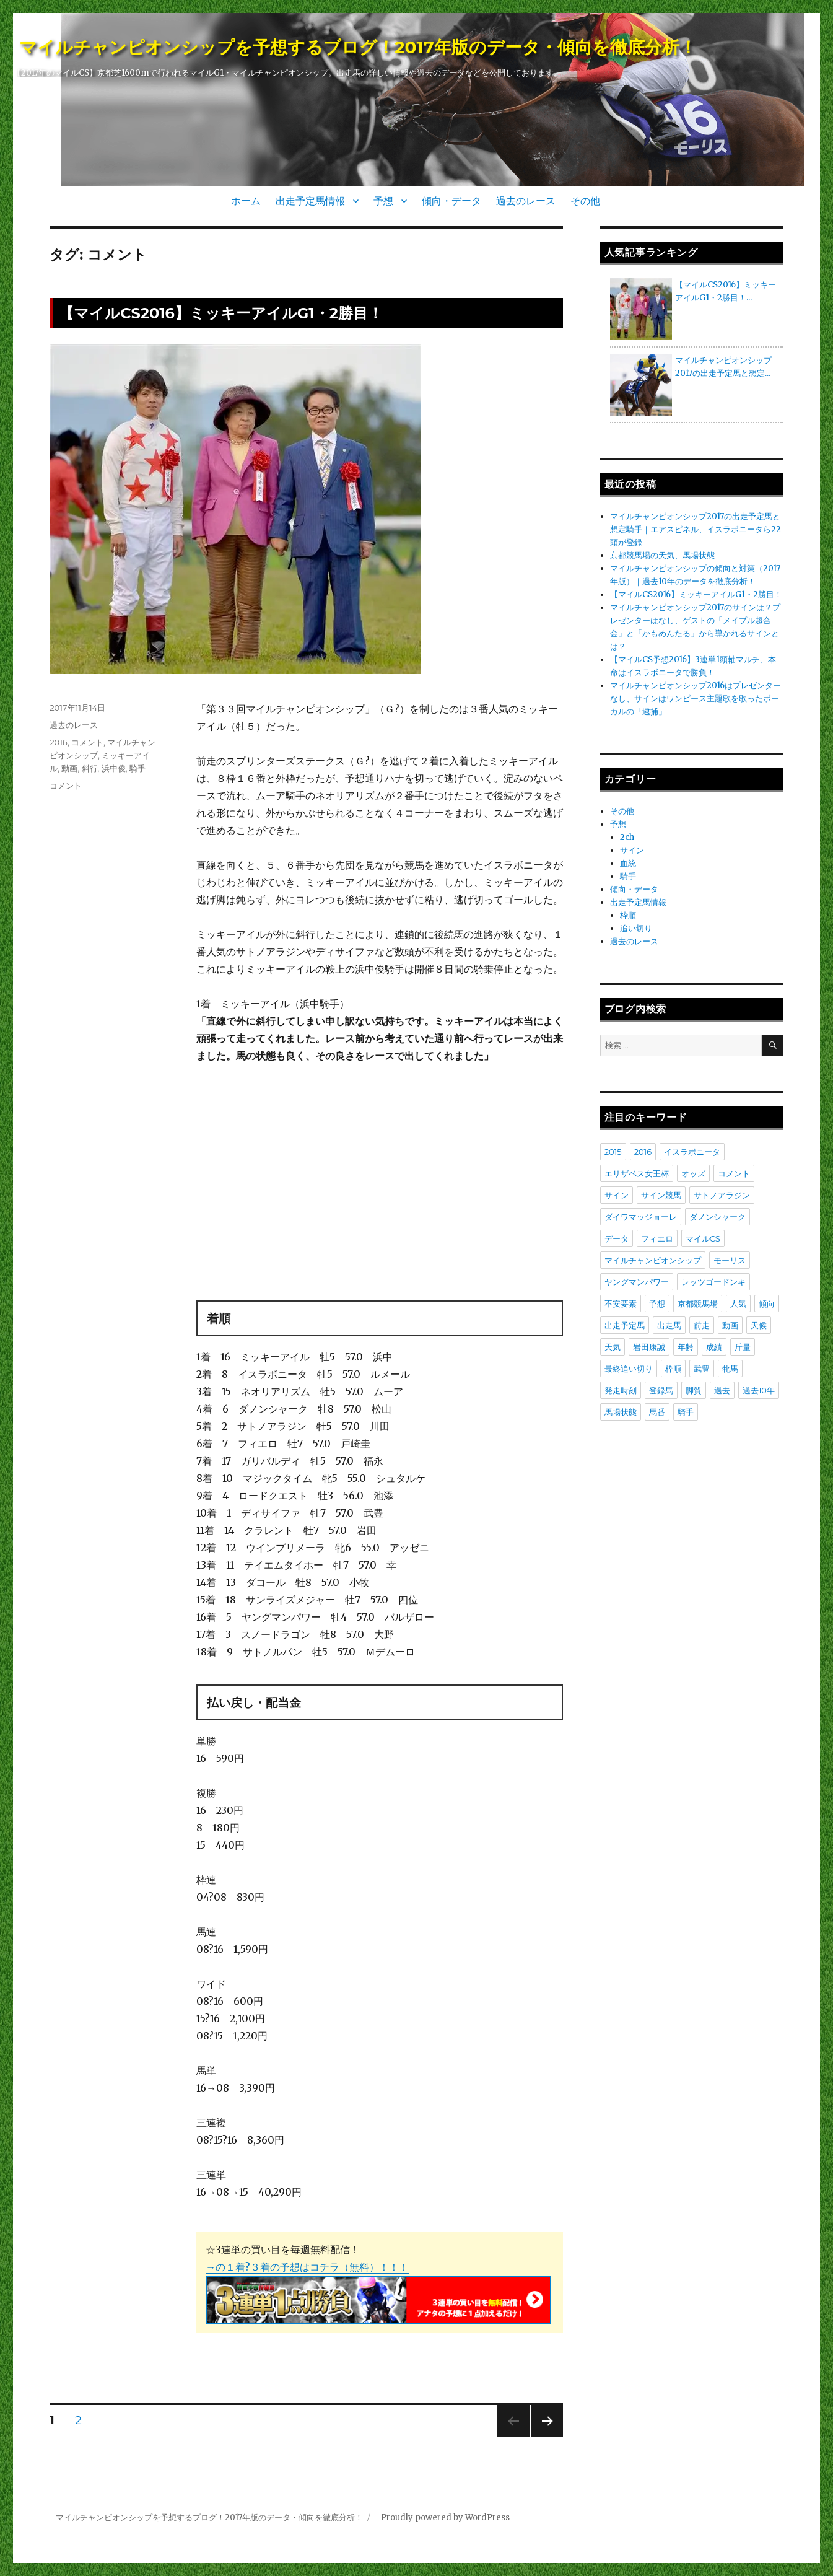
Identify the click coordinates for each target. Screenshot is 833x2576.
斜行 (90, 768)
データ (616, 1238)
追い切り (636, 928)
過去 (722, 1390)
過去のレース (526, 201)
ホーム (246, 201)
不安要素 (620, 1303)
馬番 (657, 1412)
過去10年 (759, 1390)
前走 (702, 1325)
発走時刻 (620, 1390)
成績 (714, 1347)
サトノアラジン (722, 1195)
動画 (69, 768)
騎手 (137, 768)
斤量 (743, 1347)
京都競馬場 (698, 1303)
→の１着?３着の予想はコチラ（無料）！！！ (307, 2267)
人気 (738, 1303)
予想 (383, 201)
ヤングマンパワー (636, 1282)
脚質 (694, 1390)
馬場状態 (620, 1412)
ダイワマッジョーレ (640, 1217)
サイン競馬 (661, 1195)
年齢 (686, 1347)
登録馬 (661, 1390)
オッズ (693, 1173)
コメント (87, 742)
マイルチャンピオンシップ (652, 1260)
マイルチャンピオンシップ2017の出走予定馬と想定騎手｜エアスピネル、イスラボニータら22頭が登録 (695, 529)
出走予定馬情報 (310, 201)
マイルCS (703, 1238)
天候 (759, 1325)
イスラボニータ (692, 1152)
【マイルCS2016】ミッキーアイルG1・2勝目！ (221, 313)
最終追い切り (628, 1368)
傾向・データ (451, 201)
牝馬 (730, 1368)
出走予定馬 (624, 1325)
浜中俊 (114, 768)
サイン (632, 850)
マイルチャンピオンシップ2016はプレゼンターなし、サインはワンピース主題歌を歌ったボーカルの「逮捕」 (695, 698)
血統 (628, 863)
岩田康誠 (649, 1347)
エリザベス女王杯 (636, 1173)
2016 (59, 742)
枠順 (628, 915)
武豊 (702, 1368)
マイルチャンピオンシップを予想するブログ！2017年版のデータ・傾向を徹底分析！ (358, 47)
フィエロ (657, 1238)
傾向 (767, 1303)
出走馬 (669, 1325)
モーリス (729, 1260)
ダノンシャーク (717, 1217)
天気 (612, 1347)
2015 (613, 1152)
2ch (627, 837)
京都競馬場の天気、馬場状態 (662, 555)
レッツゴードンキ (713, 1282)
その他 (585, 201)
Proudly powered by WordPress (445, 2517)
